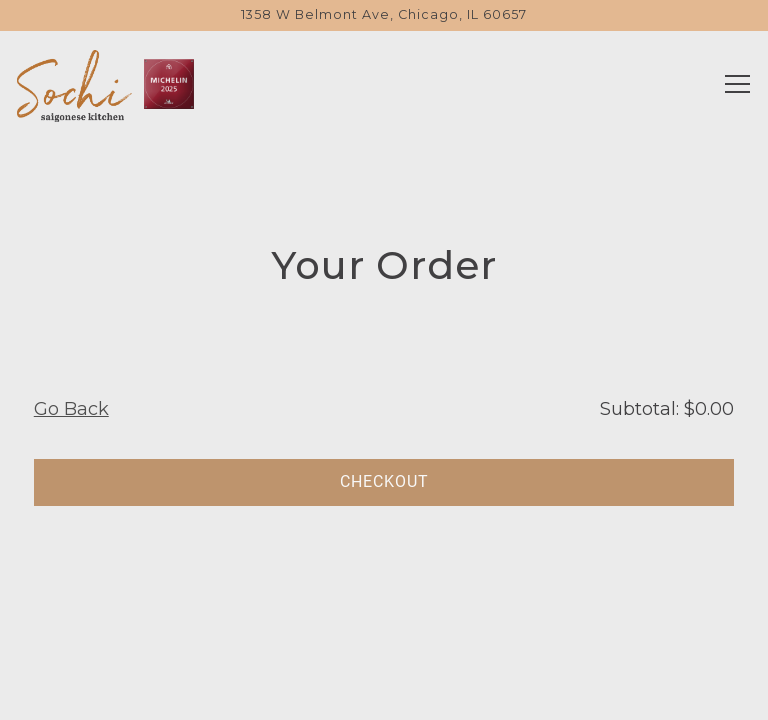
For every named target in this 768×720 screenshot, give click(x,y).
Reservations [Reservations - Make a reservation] (384, 635)
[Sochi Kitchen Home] (74, 84)
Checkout (384, 481)
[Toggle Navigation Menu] (737, 84)
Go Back (71, 409)
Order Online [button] (384, 691)
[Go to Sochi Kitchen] (384, 15)
